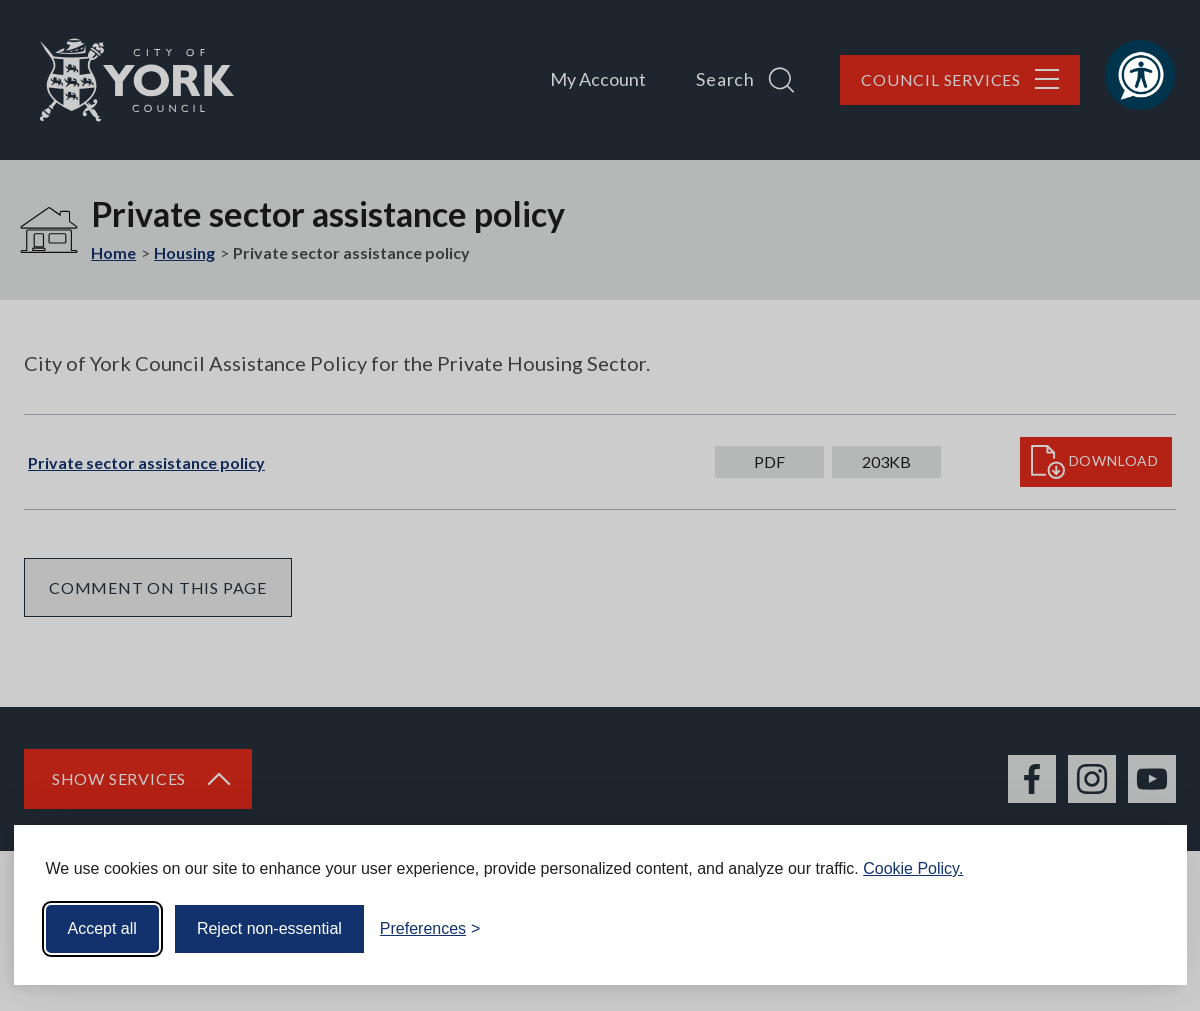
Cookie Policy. (913, 868)
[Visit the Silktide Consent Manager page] (1143, 929)
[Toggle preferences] (430, 929)
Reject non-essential (269, 928)
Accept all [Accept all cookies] (102, 928)
